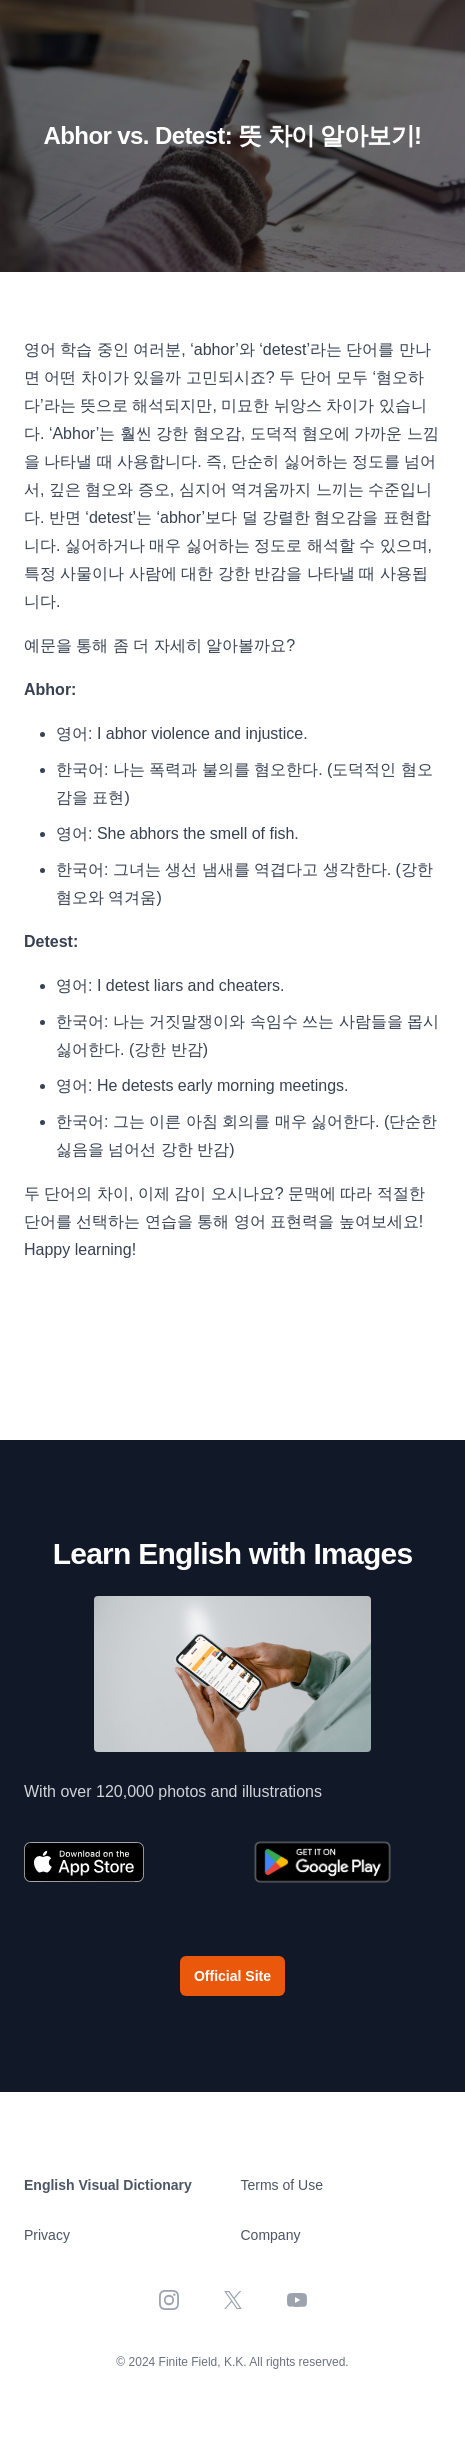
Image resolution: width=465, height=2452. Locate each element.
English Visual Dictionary (108, 2185)
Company (271, 2235)
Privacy (47, 2235)
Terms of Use (282, 2185)
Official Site (232, 1976)
